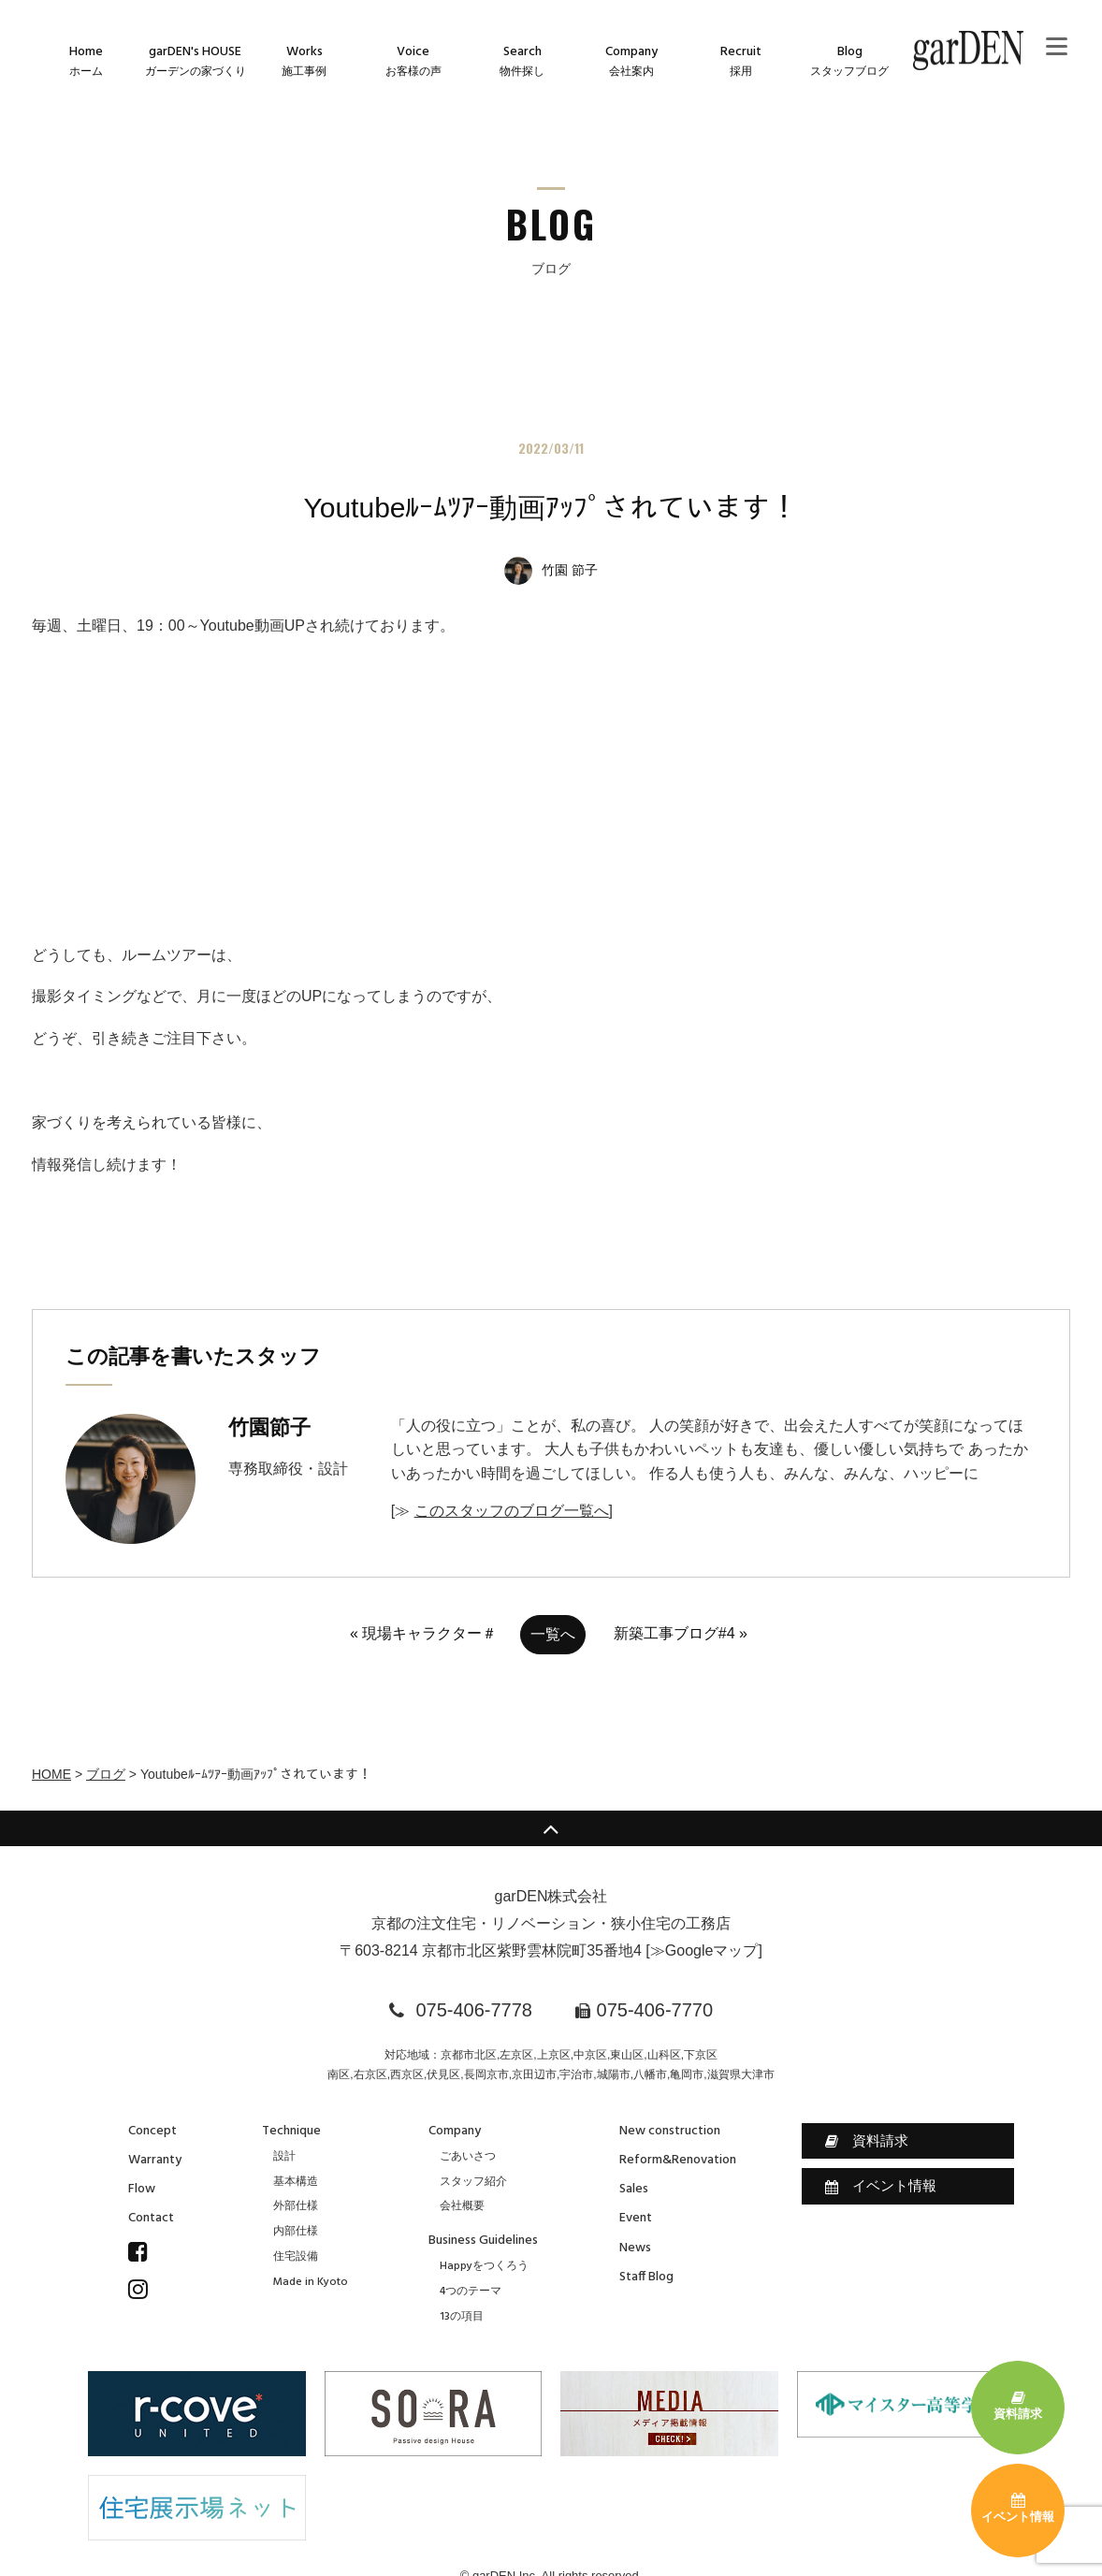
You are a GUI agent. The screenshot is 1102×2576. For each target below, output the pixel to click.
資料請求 (866, 2140)
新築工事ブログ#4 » (680, 1633)
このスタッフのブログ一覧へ (511, 1511)
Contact (151, 2218)
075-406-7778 (473, 2010)
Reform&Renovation (677, 2160)
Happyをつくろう (484, 2266)
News (635, 2248)
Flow (141, 2189)
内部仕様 (295, 2231)
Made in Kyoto (310, 2282)
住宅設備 (295, 2257)
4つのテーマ (470, 2291)
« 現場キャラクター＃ (423, 1633)
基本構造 (295, 2182)
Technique (291, 2131)
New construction (669, 2131)
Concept (152, 2131)
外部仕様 (295, 2206)
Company (454, 2131)
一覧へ (552, 1634)
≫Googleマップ (704, 1950)
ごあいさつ (468, 2156)
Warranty (154, 2160)
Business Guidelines (483, 2240)
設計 (284, 2156)
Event (635, 2218)
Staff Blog (646, 2277)
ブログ (105, 1774)
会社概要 (462, 2206)
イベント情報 (880, 2185)
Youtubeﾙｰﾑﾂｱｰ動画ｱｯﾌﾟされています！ (550, 507)
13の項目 (462, 2316)
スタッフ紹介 (473, 2182)
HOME (51, 1774)
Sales (633, 2189)
